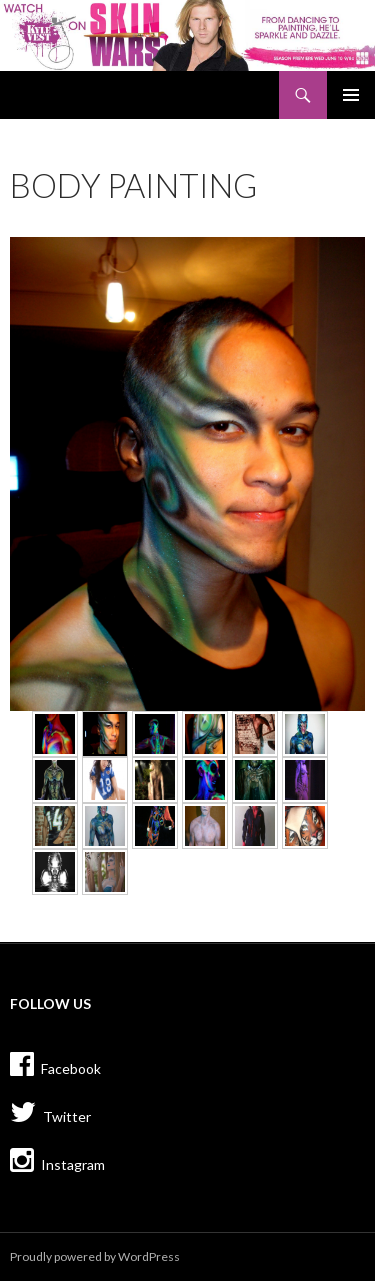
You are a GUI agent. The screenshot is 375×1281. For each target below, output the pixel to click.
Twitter (50, 1112)
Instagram (57, 1160)
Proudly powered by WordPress (95, 1256)
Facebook (55, 1064)
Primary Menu (351, 95)
